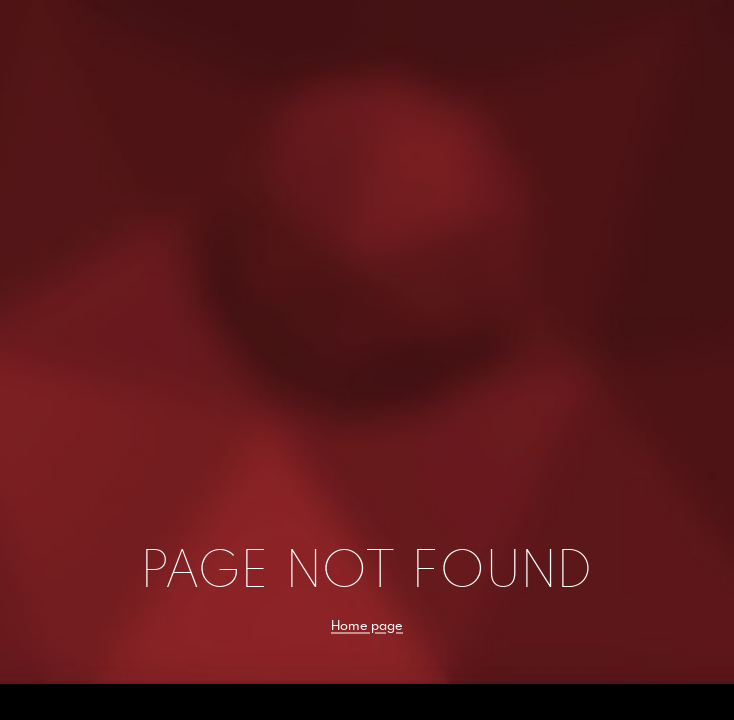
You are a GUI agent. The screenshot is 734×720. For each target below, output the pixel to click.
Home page (367, 624)
